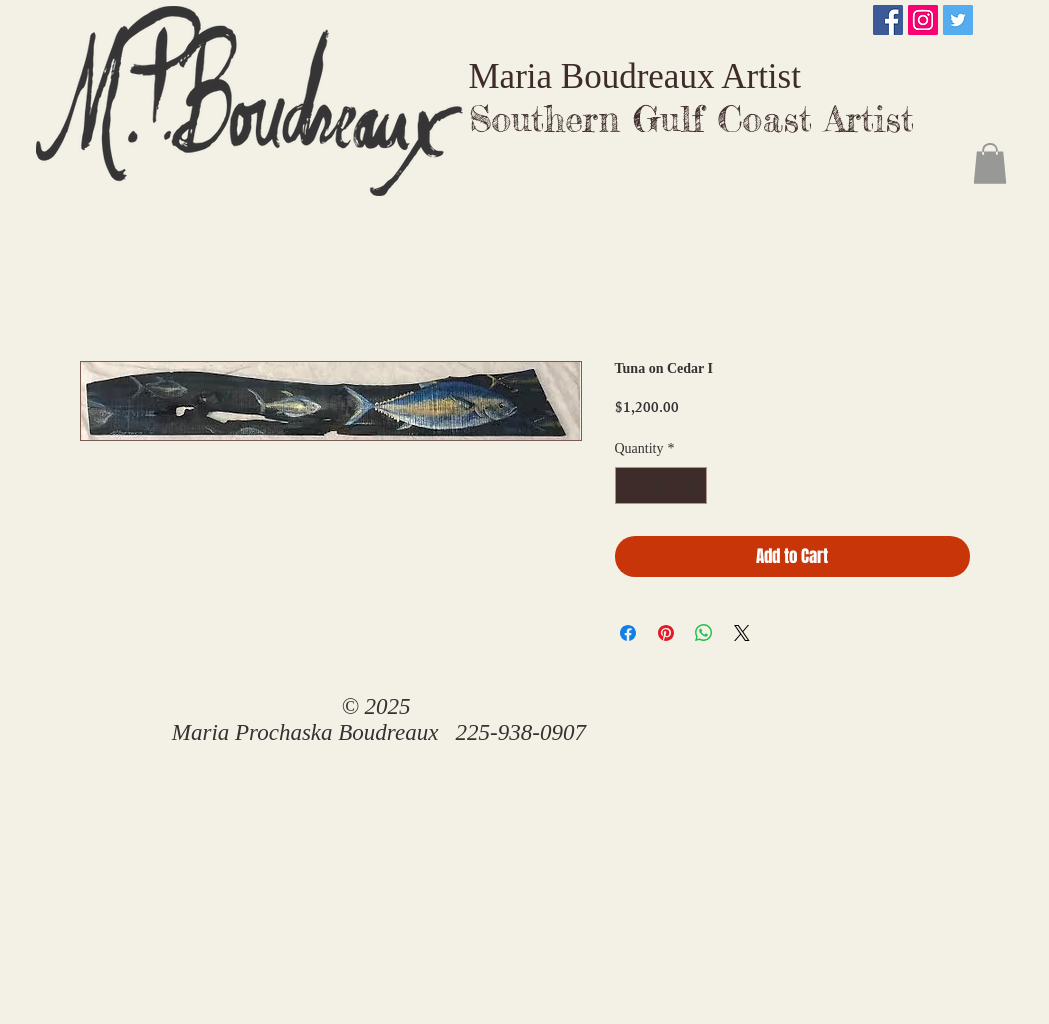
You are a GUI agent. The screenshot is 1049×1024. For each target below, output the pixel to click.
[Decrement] (630, 485)
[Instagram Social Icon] (923, 20)
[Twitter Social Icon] (958, 20)
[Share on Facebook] (628, 633)
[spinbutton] (661, 485)
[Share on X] (742, 633)
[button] (990, 163)
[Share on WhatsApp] (704, 633)
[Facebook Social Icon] (888, 20)
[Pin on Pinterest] (666, 633)
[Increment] (691, 485)
